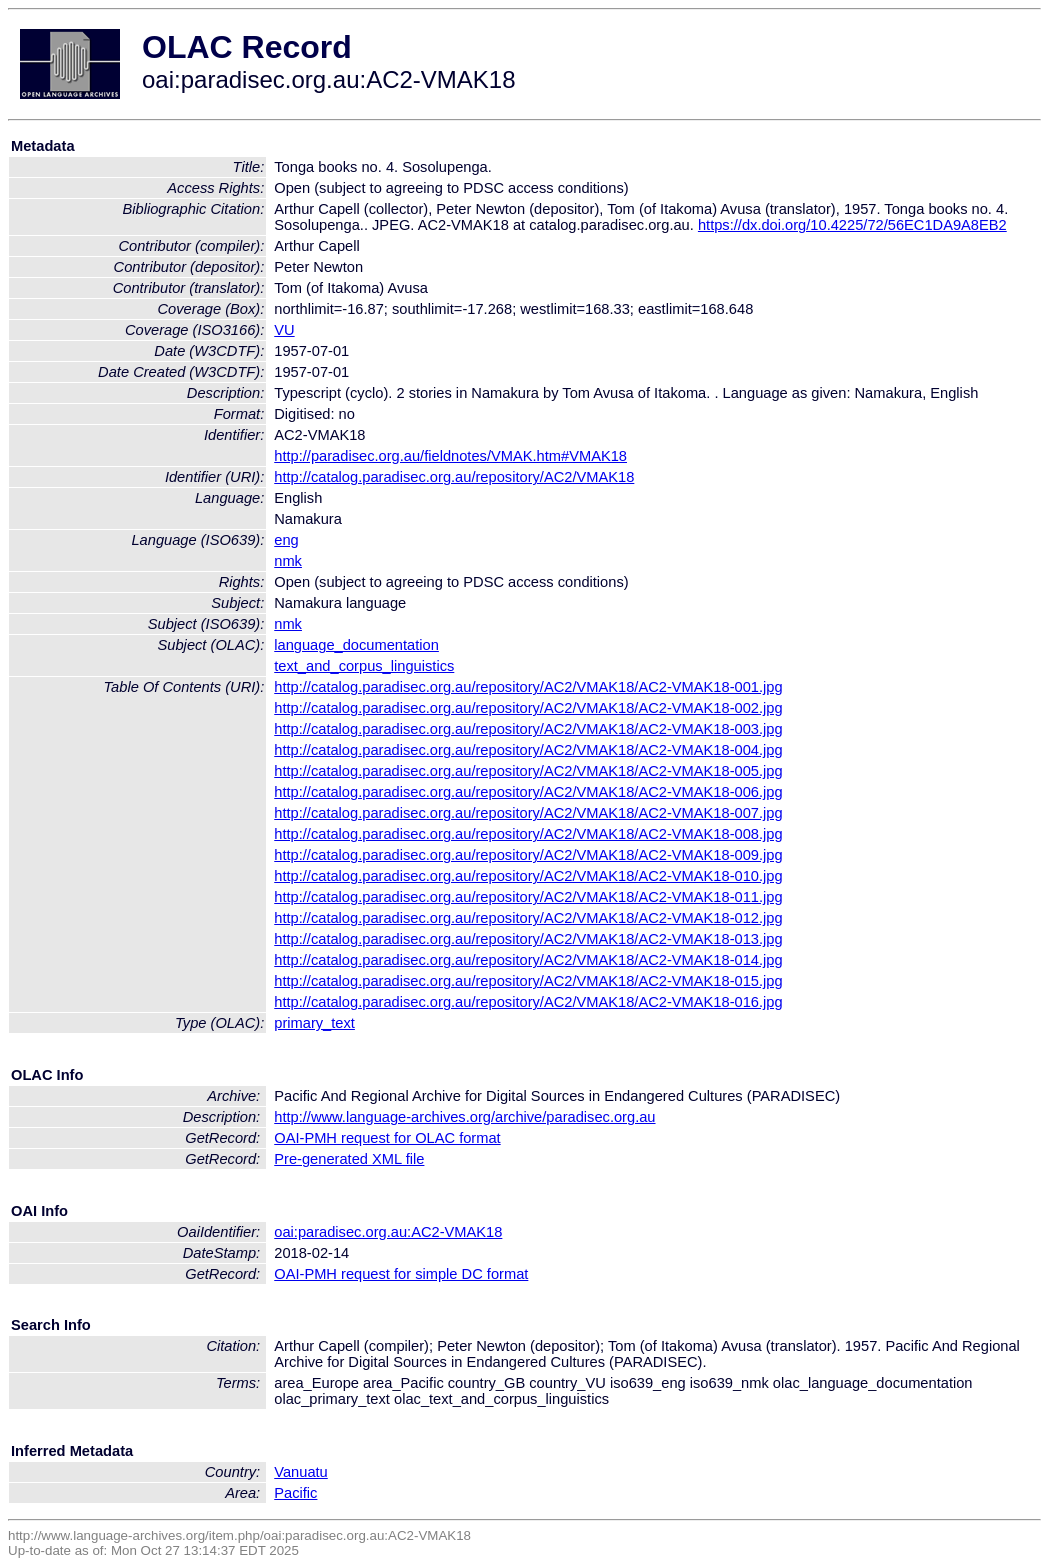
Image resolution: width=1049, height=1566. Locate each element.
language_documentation (356, 645)
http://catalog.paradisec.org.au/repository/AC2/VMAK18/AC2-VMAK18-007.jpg (528, 813)
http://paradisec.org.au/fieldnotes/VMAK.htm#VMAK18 (450, 456)
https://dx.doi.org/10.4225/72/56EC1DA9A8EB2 (852, 225)
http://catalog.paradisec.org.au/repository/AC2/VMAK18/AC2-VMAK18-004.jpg (528, 750)
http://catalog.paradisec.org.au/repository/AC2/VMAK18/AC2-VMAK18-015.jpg (528, 981)
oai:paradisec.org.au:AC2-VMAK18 (388, 1232)
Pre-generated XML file (349, 1159)
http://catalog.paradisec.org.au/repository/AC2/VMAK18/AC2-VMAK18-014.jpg (528, 960)
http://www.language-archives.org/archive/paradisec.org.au (464, 1117)
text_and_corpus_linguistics (364, 666)
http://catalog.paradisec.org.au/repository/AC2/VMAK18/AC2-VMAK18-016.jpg (528, 1002)
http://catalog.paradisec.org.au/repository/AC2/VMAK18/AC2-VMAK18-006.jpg (528, 792)
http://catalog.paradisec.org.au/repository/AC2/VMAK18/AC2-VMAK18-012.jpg (528, 918)
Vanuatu (301, 1472)
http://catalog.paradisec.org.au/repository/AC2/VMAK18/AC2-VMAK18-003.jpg (528, 729)
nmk (288, 561)
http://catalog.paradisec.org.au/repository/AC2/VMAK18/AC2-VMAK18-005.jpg (528, 771)
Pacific (295, 1493)
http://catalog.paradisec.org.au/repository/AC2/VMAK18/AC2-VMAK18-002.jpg (528, 708)
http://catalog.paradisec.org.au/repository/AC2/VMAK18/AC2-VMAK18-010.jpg (528, 876)
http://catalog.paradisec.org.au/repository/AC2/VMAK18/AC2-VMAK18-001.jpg (528, 687)
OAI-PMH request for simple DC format (401, 1274)
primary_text (314, 1023)
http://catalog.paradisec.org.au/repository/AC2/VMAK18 (454, 477)
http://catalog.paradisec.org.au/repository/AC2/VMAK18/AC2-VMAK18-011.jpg (528, 897)
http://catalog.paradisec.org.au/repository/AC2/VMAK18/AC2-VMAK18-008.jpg (528, 834)
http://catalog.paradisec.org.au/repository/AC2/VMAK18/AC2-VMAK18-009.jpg (528, 855)
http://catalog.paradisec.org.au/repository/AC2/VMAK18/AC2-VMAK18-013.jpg (528, 939)
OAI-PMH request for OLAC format (387, 1138)
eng (286, 540)
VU (284, 330)
